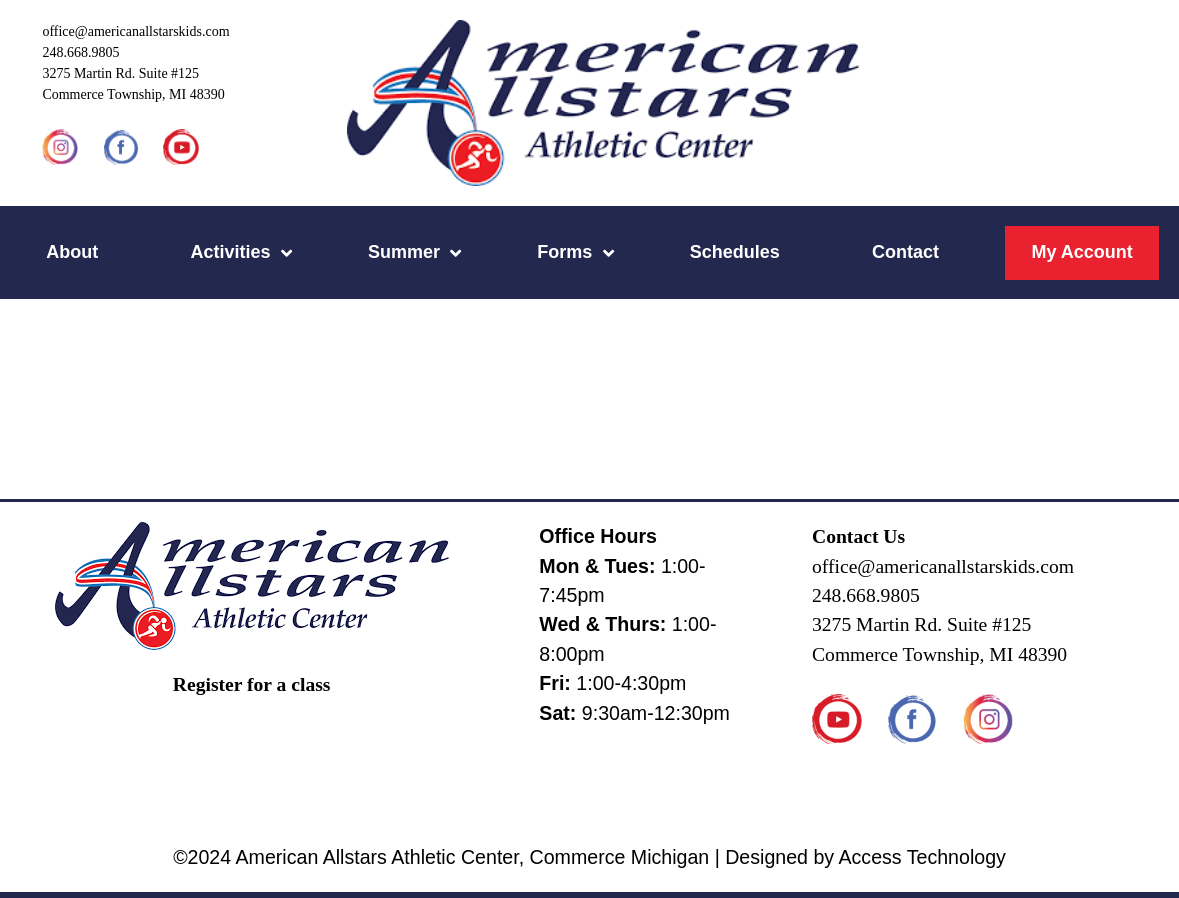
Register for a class (252, 684)
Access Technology (921, 857)
